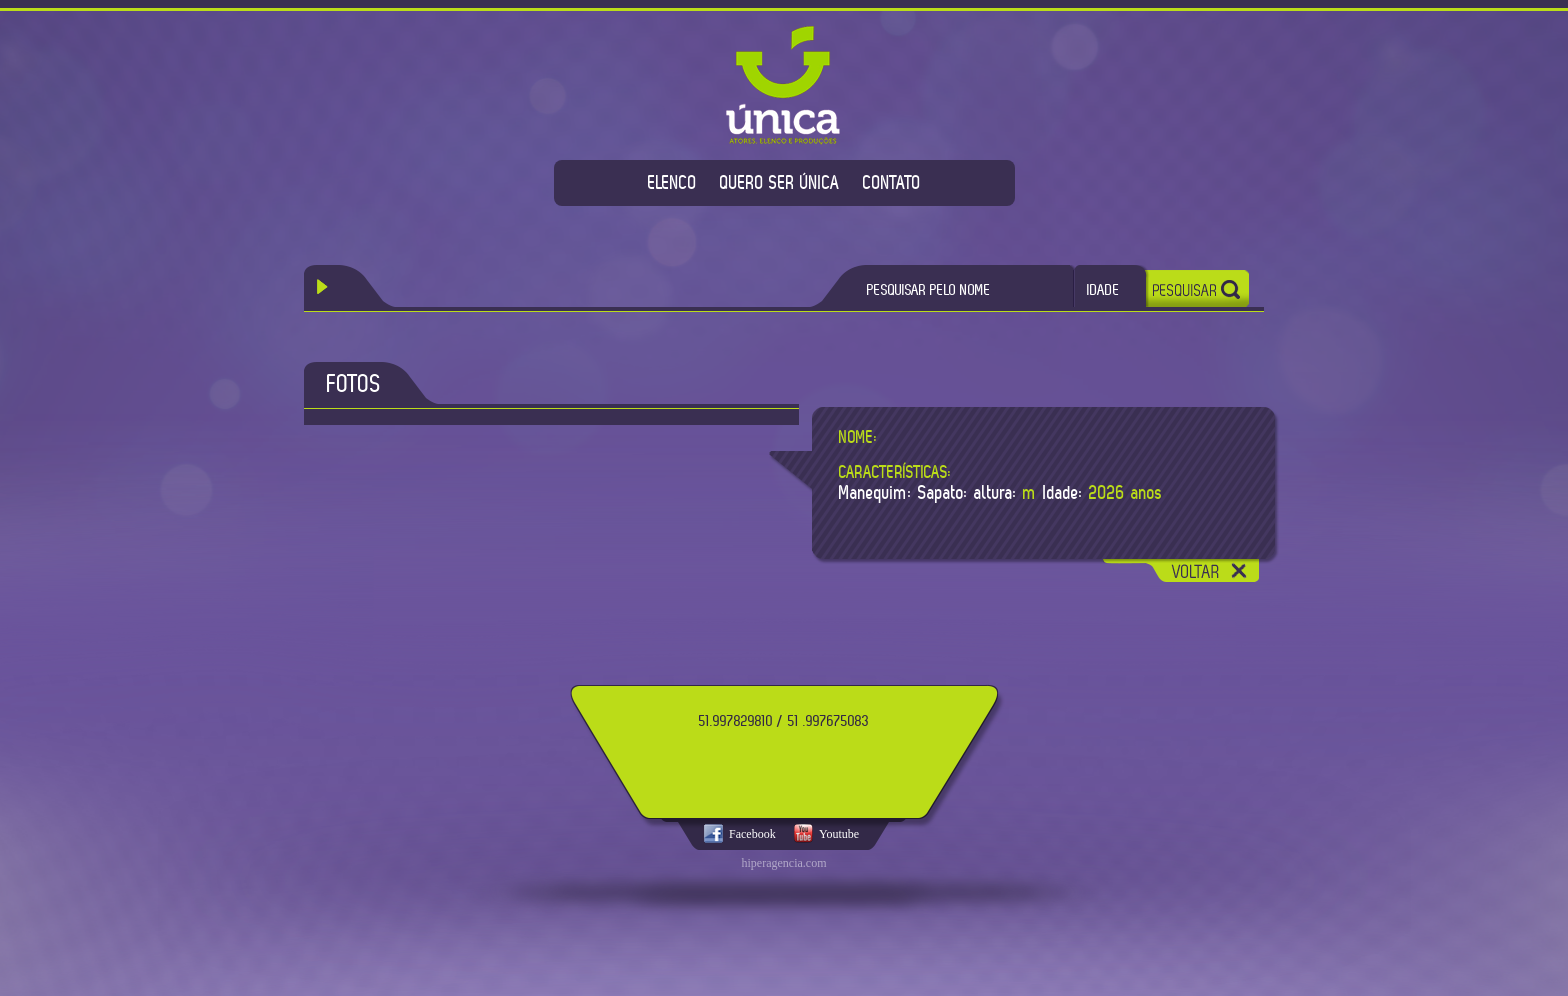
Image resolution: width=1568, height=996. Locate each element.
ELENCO (672, 182)
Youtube (839, 834)
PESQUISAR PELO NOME (929, 289)
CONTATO (892, 182)
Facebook (752, 834)
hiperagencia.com (784, 863)
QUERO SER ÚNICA (780, 182)
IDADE (1103, 289)
